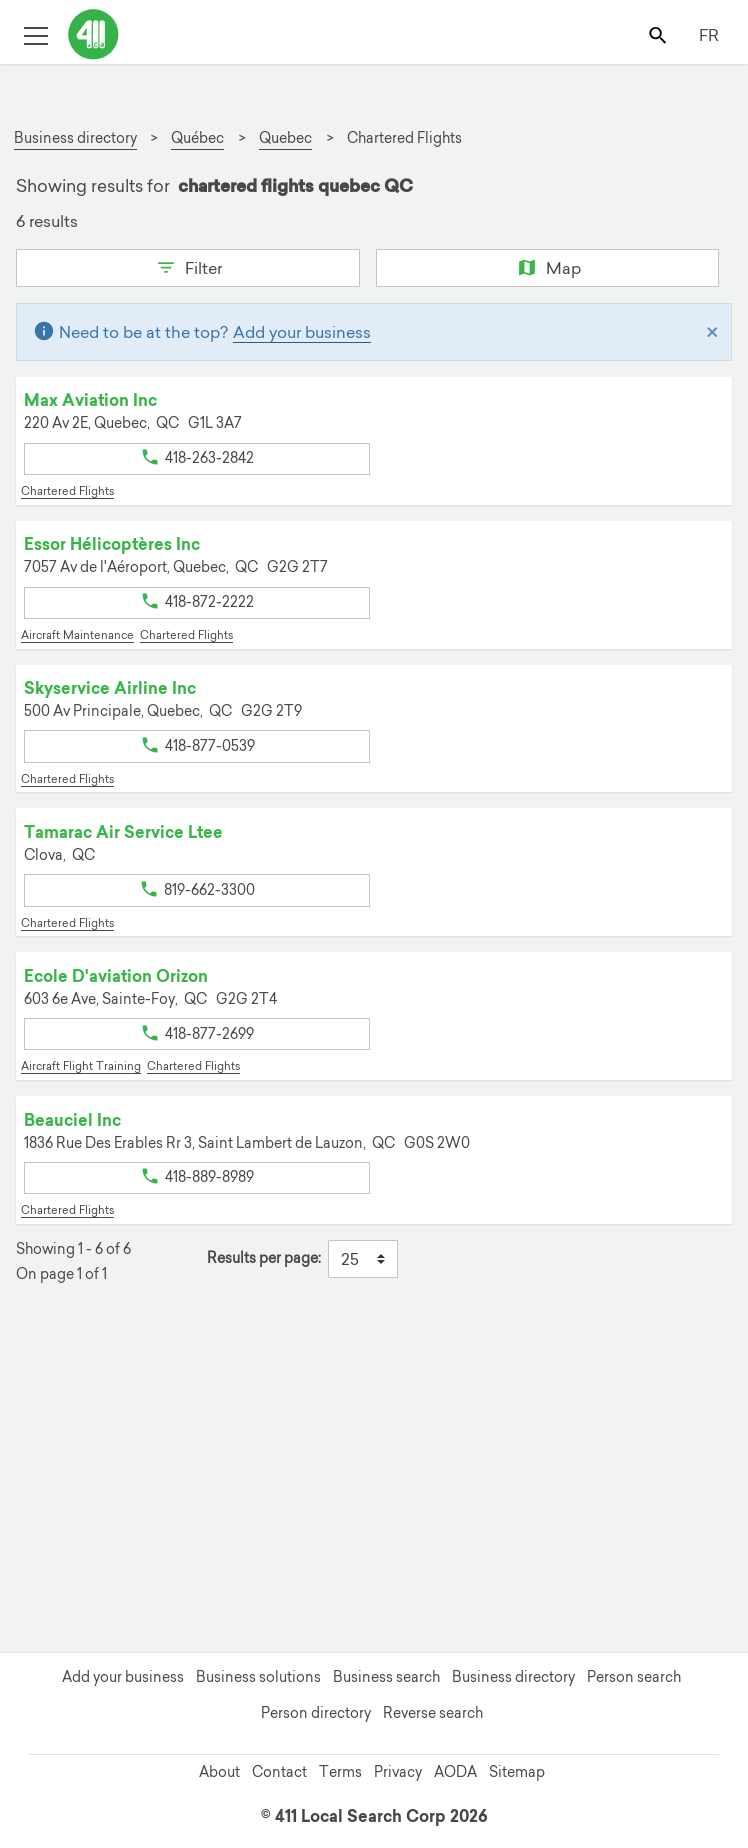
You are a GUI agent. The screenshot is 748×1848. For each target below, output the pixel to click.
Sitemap (517, 1772)
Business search (386, 1677)
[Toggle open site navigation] (35, 34)
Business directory (513, 1677)
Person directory (316, 1713)
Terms (340, 1772)
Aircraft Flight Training (81, 1066)
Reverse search (433, 1713)
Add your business (302, 332)
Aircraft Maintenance (77, 635)
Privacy (398, 1772)
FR (709, 35)
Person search (634, 1677)
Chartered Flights (67, 491)
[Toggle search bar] (659, 34)
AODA (455, 1772)
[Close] (712, 332)
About (219, 1772)
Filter (187, 266)
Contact (279, 1772)
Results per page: (264, 1258)
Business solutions (258, 1677)
